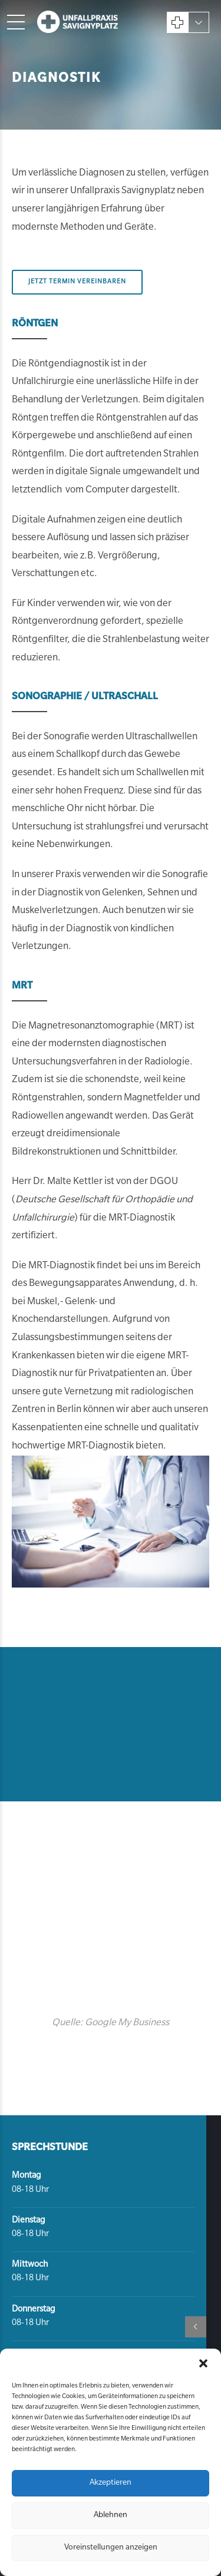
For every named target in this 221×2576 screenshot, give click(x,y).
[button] (203, 2363)
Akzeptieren (110, 2483)
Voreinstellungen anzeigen (110, 2548)
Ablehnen (110, 2515)
